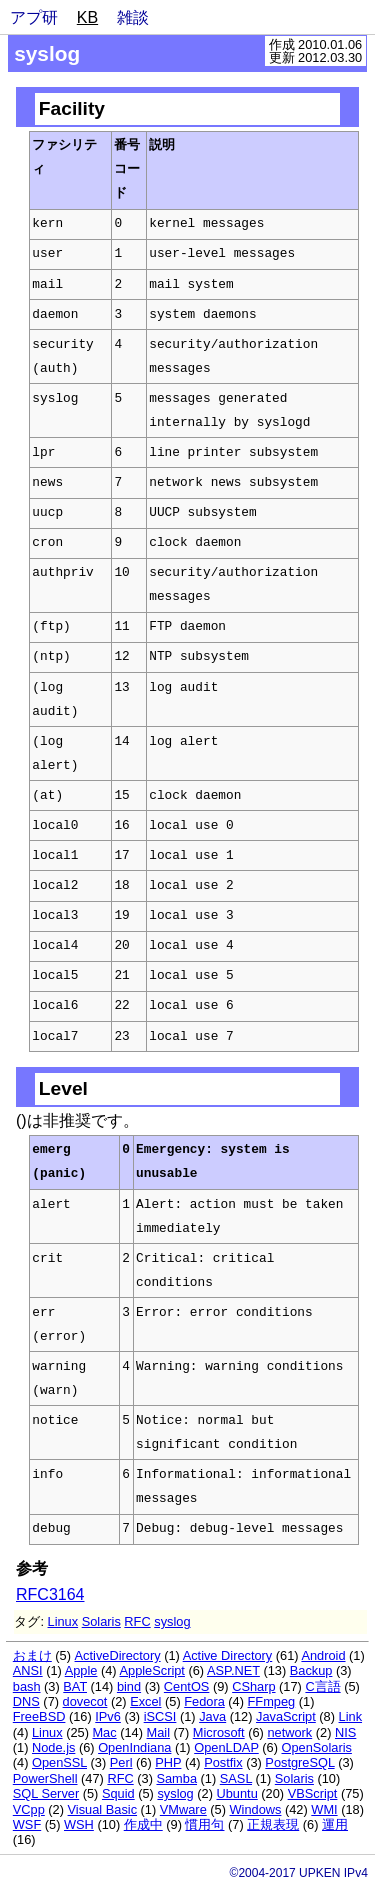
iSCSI (160, 1716)
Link (350, 1716)
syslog (172, 1621)
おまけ (32, 1655)
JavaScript (286, 1716)
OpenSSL (59, 1762)
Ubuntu (236, 1793)
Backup (311, 1670)
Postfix (223, 1762)
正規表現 (273, 1824)
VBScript (313, 1793)
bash (27, 1686)
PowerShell (45, 1778)
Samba (176, 1778)
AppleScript (151, 1670)
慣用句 (204, 1824)
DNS (26, 1701)
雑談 (133, 17)
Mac (104, 1732)
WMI (324, 1809)
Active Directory (228, 1655)
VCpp (29, 1809)
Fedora (204, 1701)
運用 (335, 1824)
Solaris (101, 1621)
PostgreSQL (299, 1762)
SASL (236, 1778)
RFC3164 (50, 1594)
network (289, 1732)
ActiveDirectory (118, 1655)
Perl (121, 1762)
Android (323, 1655)
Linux (63, 1621)
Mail (158, 1732)
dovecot (85, 1701)
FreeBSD (39, 1716)
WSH (79, 1824)
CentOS (187, 1686)
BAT (75, 1686)
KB (87, 17)
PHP (168, 1762)
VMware (183, 1809)
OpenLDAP (226, 1747)
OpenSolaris (316, 1747)
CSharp (253, 1686)
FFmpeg (272, 1701)
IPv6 (108, 1716)
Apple (81, 1670)
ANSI (28, 1670)
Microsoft (219, 1732)
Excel (145, 1701)
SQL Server (46, 1793)
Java (212, 1716)
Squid (118, 1793)
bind (129, 1686)
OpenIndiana (134, 1747)
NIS (345, 1732)
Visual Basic (102, 1809)
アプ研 (34, 17)
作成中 (143, 1824)
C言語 (322, 1686)
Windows (256, 1809)
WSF (27, 1824)
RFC (137, 1621)
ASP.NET (233, 1670)
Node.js (53, 1747)
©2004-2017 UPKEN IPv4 (299, 1873)
